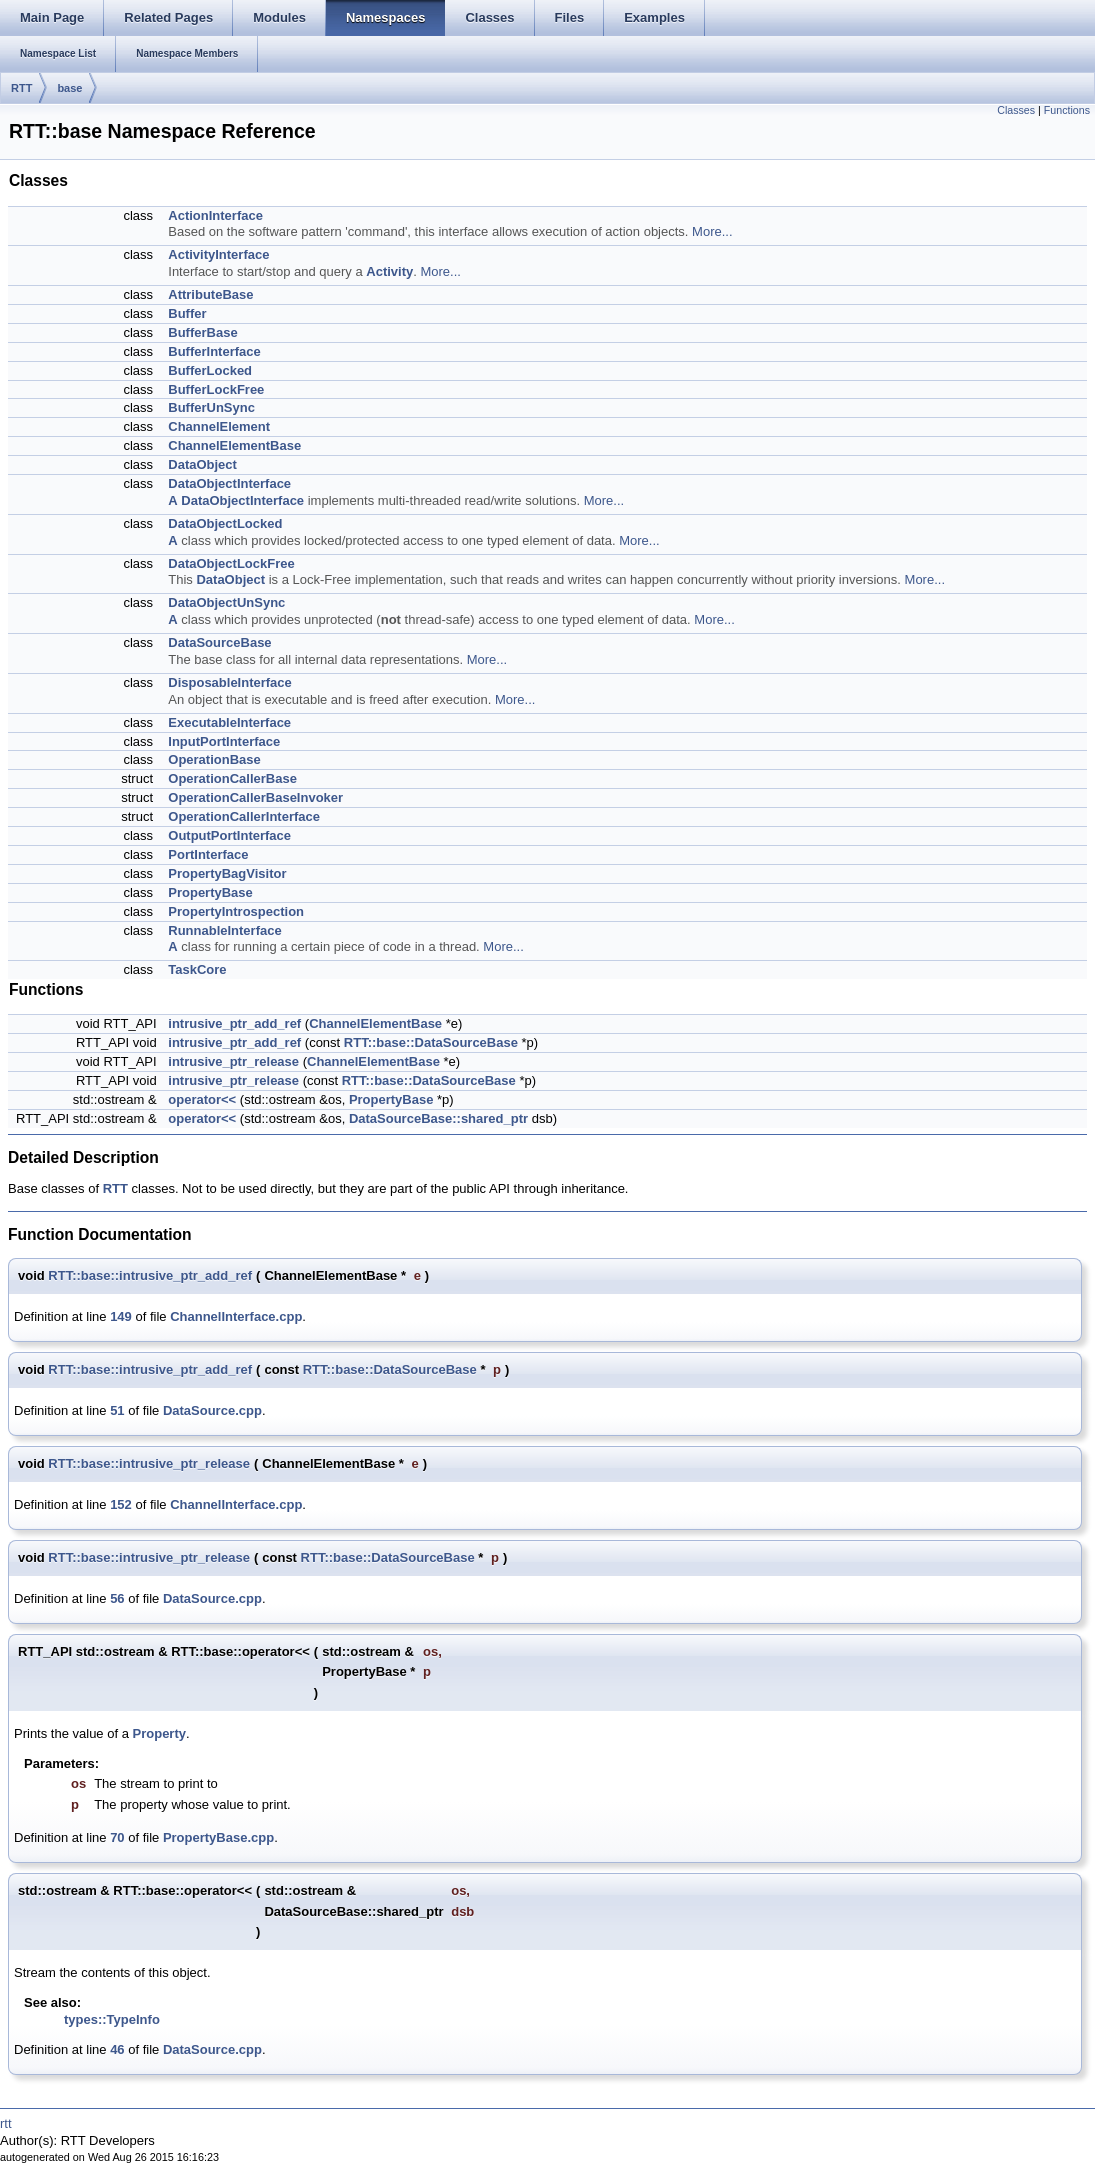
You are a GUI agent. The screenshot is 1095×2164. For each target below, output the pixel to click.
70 (117, 1837)
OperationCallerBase (232, 778)
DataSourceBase (219, 642)
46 (117, 2049)
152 (121, 1504)
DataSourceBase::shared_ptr (438, 1118)
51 (117, 1410)
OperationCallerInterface (244, 816)
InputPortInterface (224, 741)
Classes (1016, 110)
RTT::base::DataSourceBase (431, 1042)
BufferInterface (214, 351)
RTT (21, 88)
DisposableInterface (230, 682)
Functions (1067, 110)
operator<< (202, 1099)
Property (159, 1733)
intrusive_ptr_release (233, 1061)
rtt (6, 2123)
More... (712, 231)
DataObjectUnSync (226, 602)
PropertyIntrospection (236, 911)
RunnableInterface (224, 930)
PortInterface (208, 854)
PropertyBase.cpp (218, 1837)
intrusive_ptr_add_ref (234, 1023)
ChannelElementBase (234, 445)
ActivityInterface (218, 254)
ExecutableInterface (229, 722)
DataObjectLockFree (231, 563)
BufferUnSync (211, 407)
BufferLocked (210, 370)
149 (121, 1316)
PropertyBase (210, 892)
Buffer (187, 313)
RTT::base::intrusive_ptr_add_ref (150, 1275)
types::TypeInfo (112, 2019)
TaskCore (197, 969)
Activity (389, 271)
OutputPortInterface (229, 835)
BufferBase (202, 332)
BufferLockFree (216, 389)
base (69, 88)
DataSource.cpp (212, 1410)
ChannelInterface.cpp (236, 1316)
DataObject (202, 464)
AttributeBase (210, 294)
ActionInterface (215, 215)
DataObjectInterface (229, 483)
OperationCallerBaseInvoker (255, 797)
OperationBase (214, 759)
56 (117, 1598)
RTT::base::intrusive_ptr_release (149, 1463)
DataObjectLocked (225, 523)
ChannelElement (219, 426)
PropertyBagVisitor (227, 873)
